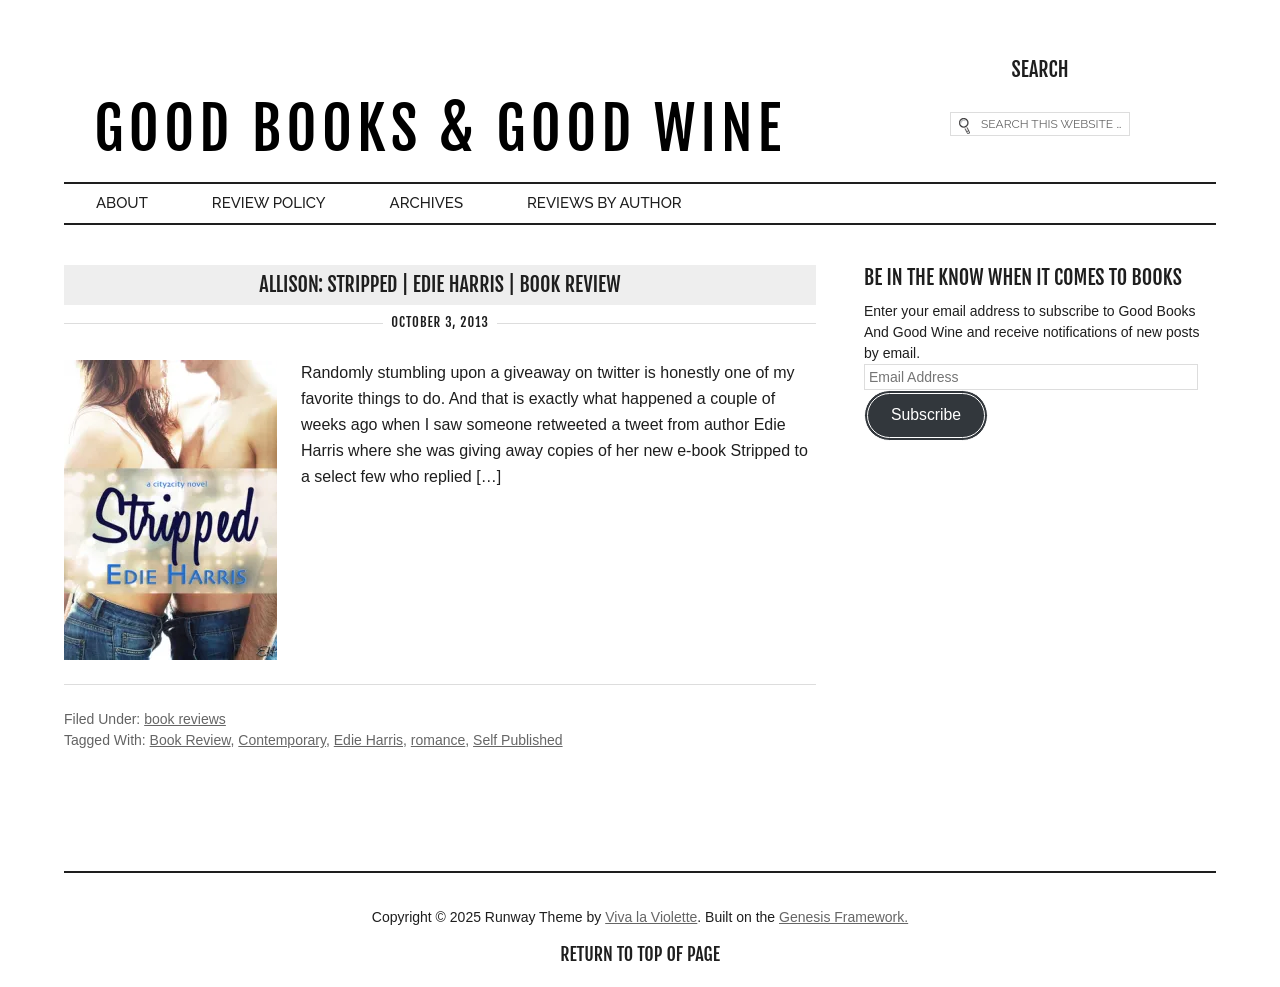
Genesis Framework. (843, 917)
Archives (426, 203)
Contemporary (282, 740)
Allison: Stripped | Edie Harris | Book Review (439, 284)
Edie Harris (368, 740)
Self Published (518, 740)
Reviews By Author (604, 203)
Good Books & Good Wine (439, 128)
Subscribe (926, 414)
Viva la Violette (651, 917)
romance (438, 740)
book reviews (185, 719)
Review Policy (269, 203)
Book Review (190, 740)
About (122, 203)
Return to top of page (640, 954)
